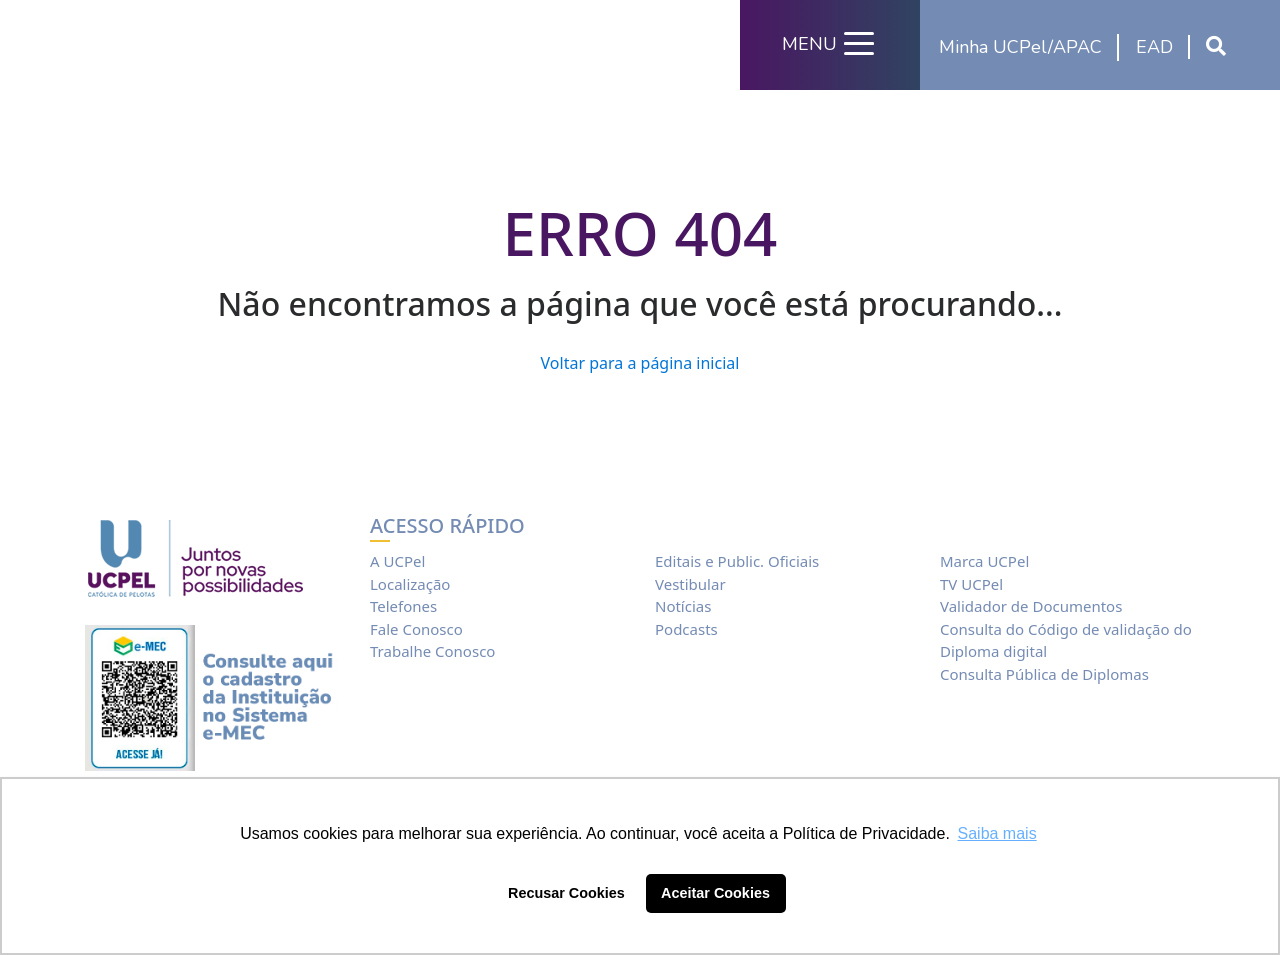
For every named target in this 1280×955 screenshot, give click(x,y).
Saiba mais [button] (997, 833)
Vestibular (690, 584)
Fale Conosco (416, 629)
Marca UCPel (984, 561)
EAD (1154, 47)
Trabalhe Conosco (432, 651)
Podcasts (686, 629)
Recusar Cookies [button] (566, 893)
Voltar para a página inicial (640, 363)
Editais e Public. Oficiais (737, 561)
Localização (410, 584)
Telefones (403, 606)
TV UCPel (971, 584)
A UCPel (397, 561)
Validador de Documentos (1031, 606)
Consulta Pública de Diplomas (1044, 674)
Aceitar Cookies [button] (715, 893)
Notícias (683, 606)
